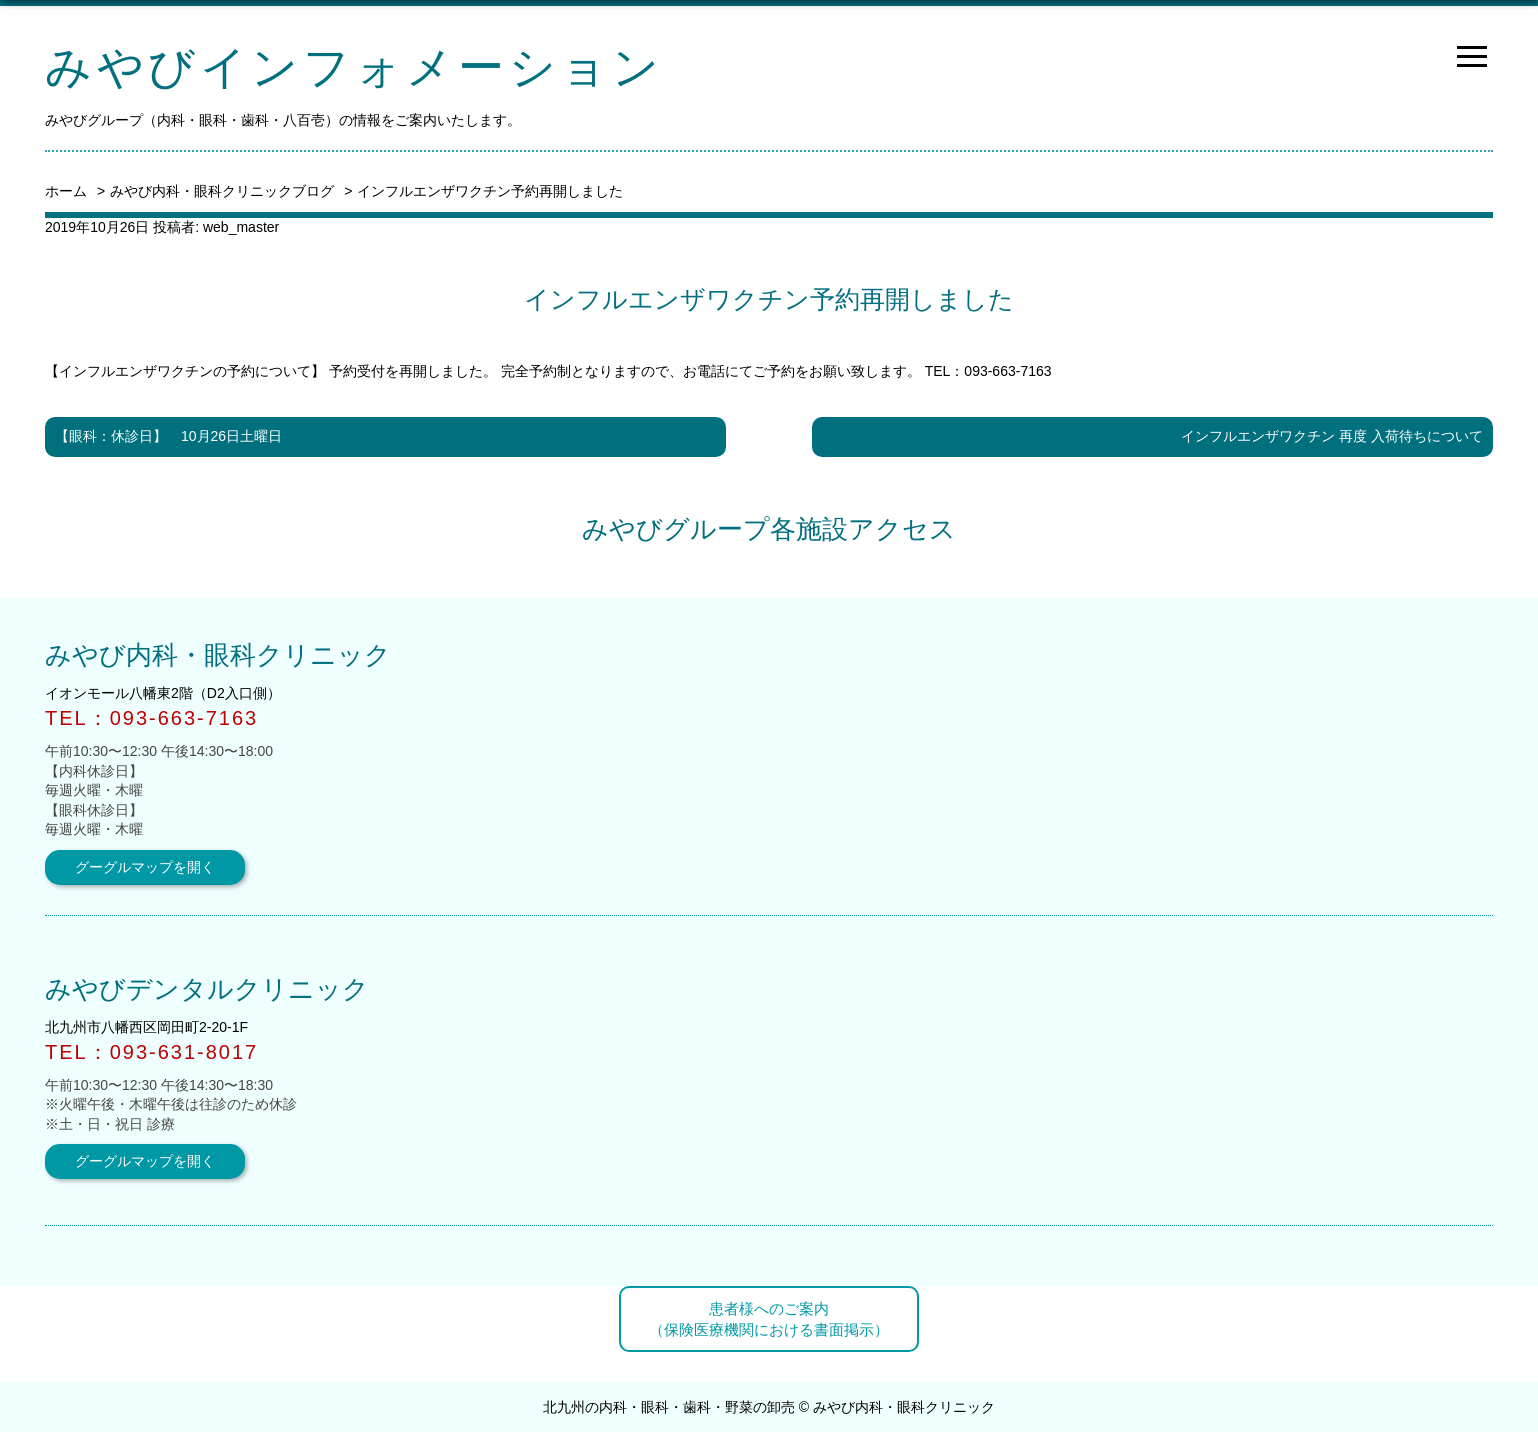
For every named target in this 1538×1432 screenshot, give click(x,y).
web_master (241, 227)
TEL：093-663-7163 (988, 371)
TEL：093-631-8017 (151, 1052)
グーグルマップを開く (145, 867)
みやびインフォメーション (354, 67)
